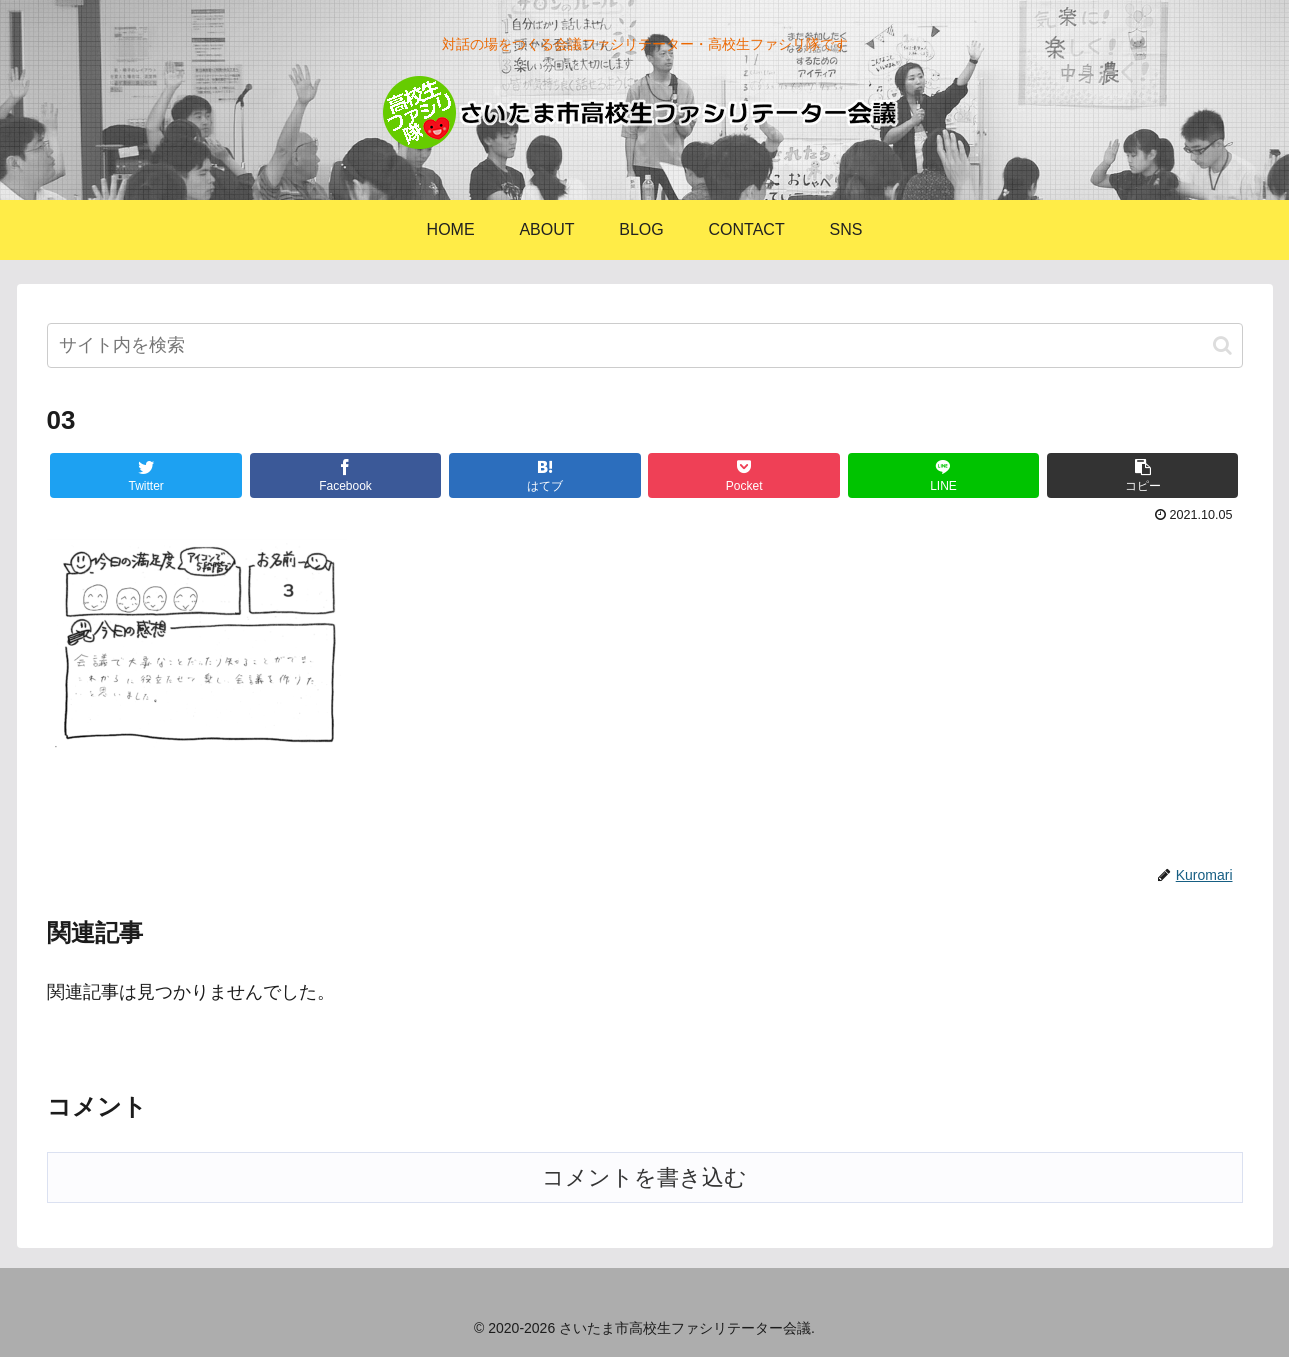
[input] (645, 345)
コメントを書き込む (644, 1177)
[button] (1222, 345)
